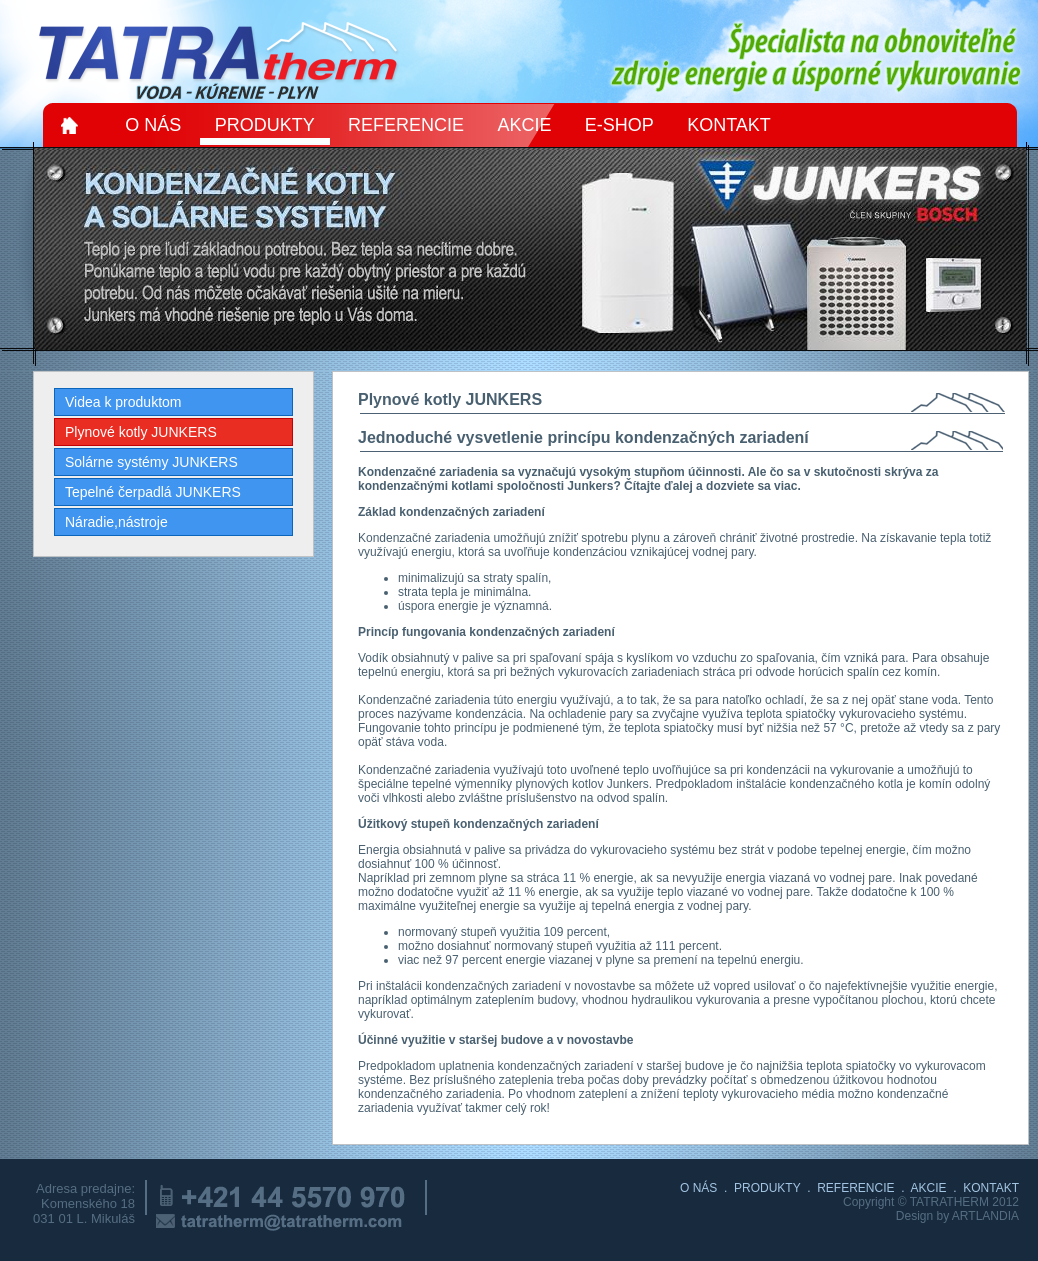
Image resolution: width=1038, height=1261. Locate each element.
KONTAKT (729, 125)
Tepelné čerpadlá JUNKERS (153, 492)
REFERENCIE (406, 125)
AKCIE (524, 125)
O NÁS (153, 125)
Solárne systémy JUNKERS (151, 462)
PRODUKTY (265, 125)
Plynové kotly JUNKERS (141, 432)
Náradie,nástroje (116, 522)
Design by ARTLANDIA (957, 1216)
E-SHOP (619, 125)
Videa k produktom (123, 402)
